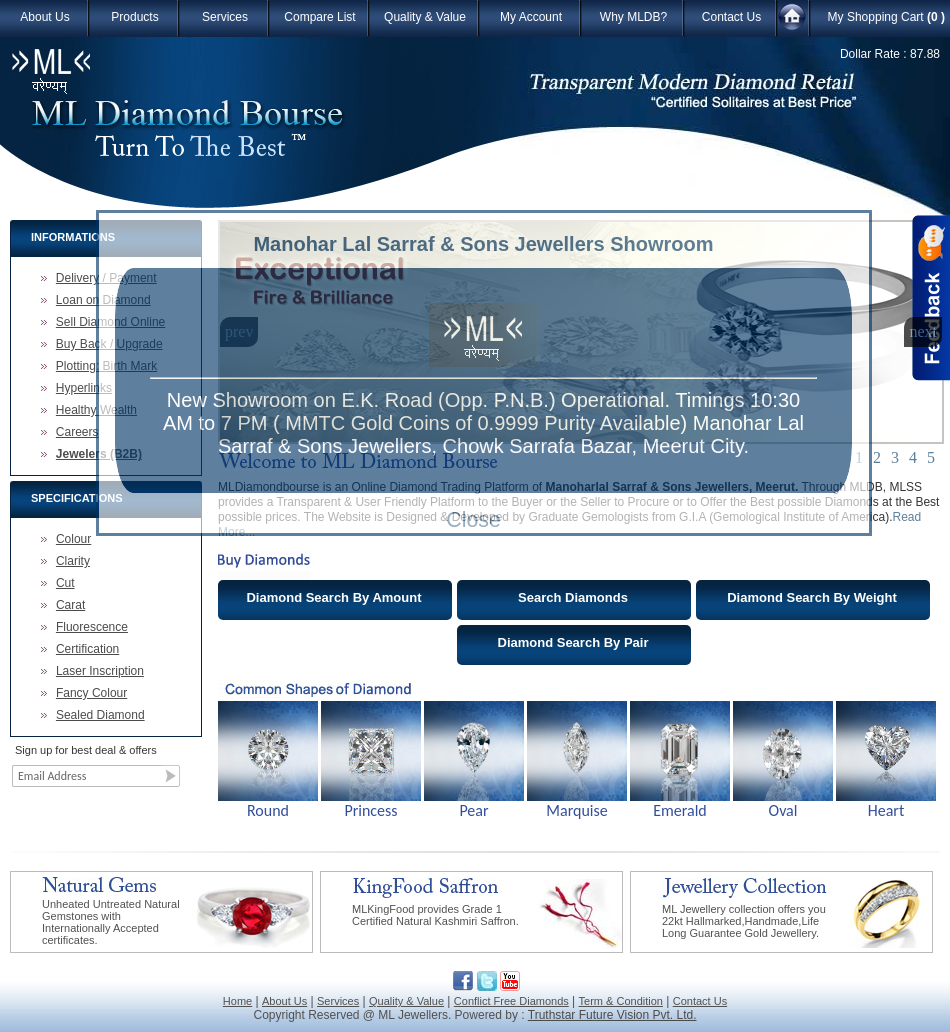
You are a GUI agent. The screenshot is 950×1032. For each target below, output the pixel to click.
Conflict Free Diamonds (511, 1001)
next (923, 331)
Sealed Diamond (100, 715)
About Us (44, 17)
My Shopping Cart (886, 17)
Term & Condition (621, 1001)
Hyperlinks (84, 388)
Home (237, 1001)
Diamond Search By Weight (812, 597)
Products (134, 17)
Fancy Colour (91, 693)
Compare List (319, 17)
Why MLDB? (633, 17)
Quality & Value (425, 17)
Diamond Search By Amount (333, 597)
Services (225, 17)
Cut (65, 583)
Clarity (73, 561)
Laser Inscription (100, 671)
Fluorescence (92, 627)
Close (473, 520)
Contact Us (731, 17)
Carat (70, 605)
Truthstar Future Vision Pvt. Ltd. (612, 1015)
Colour (73, 539)
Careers (77, 432)
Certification (87, 649)
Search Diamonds (573, 597)
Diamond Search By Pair (573, 642)
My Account (531, 17)
